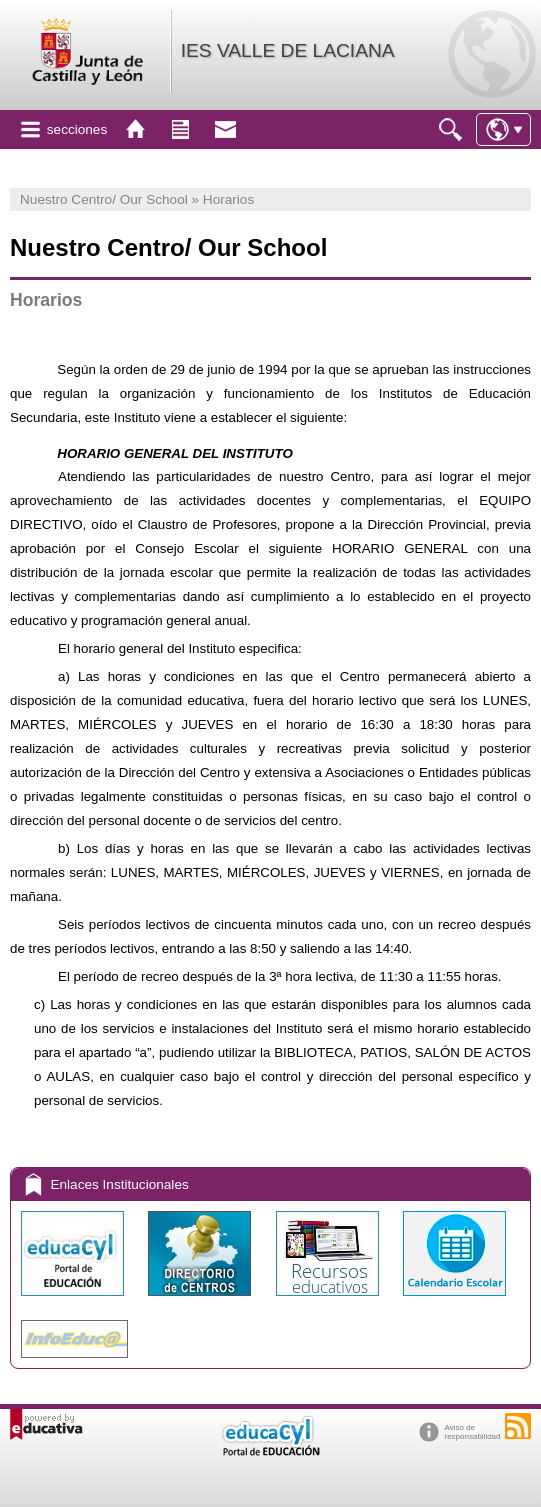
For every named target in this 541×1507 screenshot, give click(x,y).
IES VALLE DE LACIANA (288, 50)
